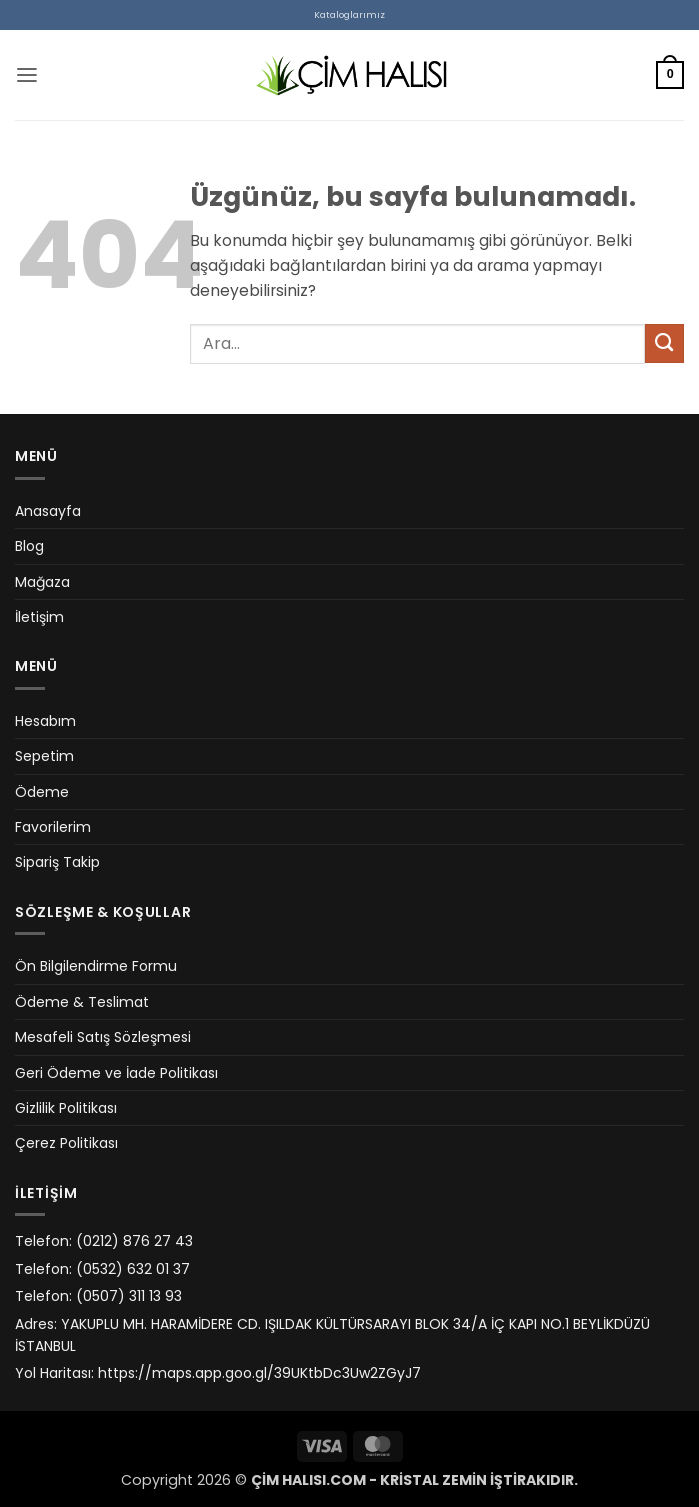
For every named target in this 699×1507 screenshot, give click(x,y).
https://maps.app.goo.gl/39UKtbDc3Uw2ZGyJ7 (259, 1373)
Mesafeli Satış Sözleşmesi (103, 1037)
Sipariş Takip (57, 862)
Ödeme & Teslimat (82, 1002)
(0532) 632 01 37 (133, 1269)
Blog (29, 546)
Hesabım (45, 721)
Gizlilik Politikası (66, 1108)
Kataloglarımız (349, 14)
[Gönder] (664, 343)
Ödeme (42, 792)
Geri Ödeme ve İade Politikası (116, 1073)
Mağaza (42, 582)
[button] (27, 75)
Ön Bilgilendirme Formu (96, 966)
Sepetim (44, 756)
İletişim (39, 617)
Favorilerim (53, 827)
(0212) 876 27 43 (134, 1241)
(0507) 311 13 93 (129, 1296)
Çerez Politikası (66, 1143)
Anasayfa (48, 511)
